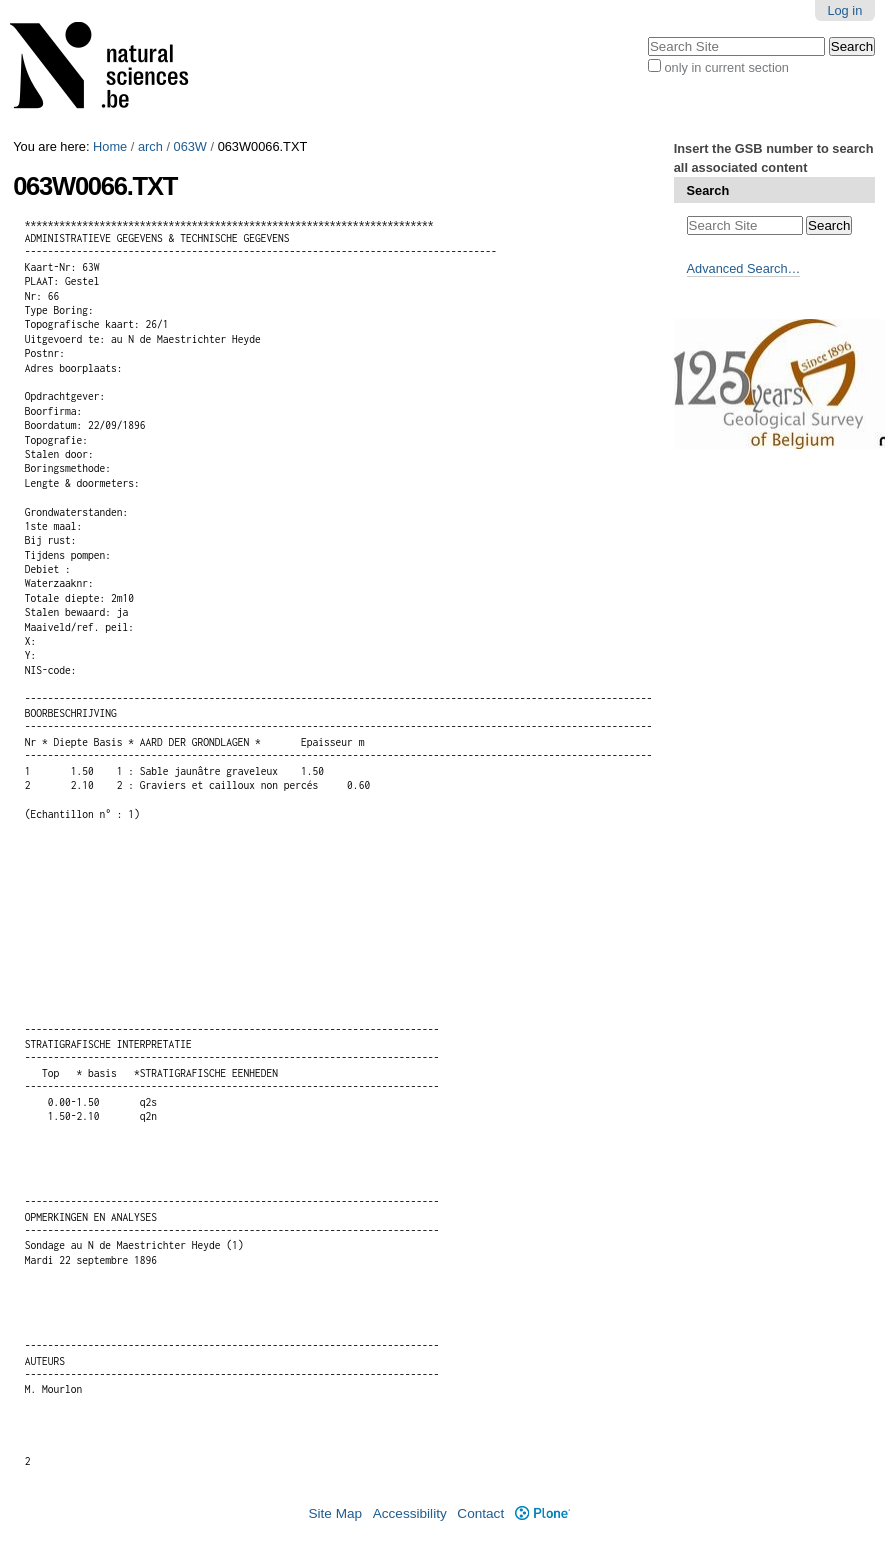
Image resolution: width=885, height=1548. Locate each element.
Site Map (335, 1513)
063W (190, 146)
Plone (542, 1513)
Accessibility (410, 1513)
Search (708, 190)
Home (110, 146)
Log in (844, 10)
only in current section (726, 67)
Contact (480, 1513)
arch (150, 146)
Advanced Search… (744, 268)
